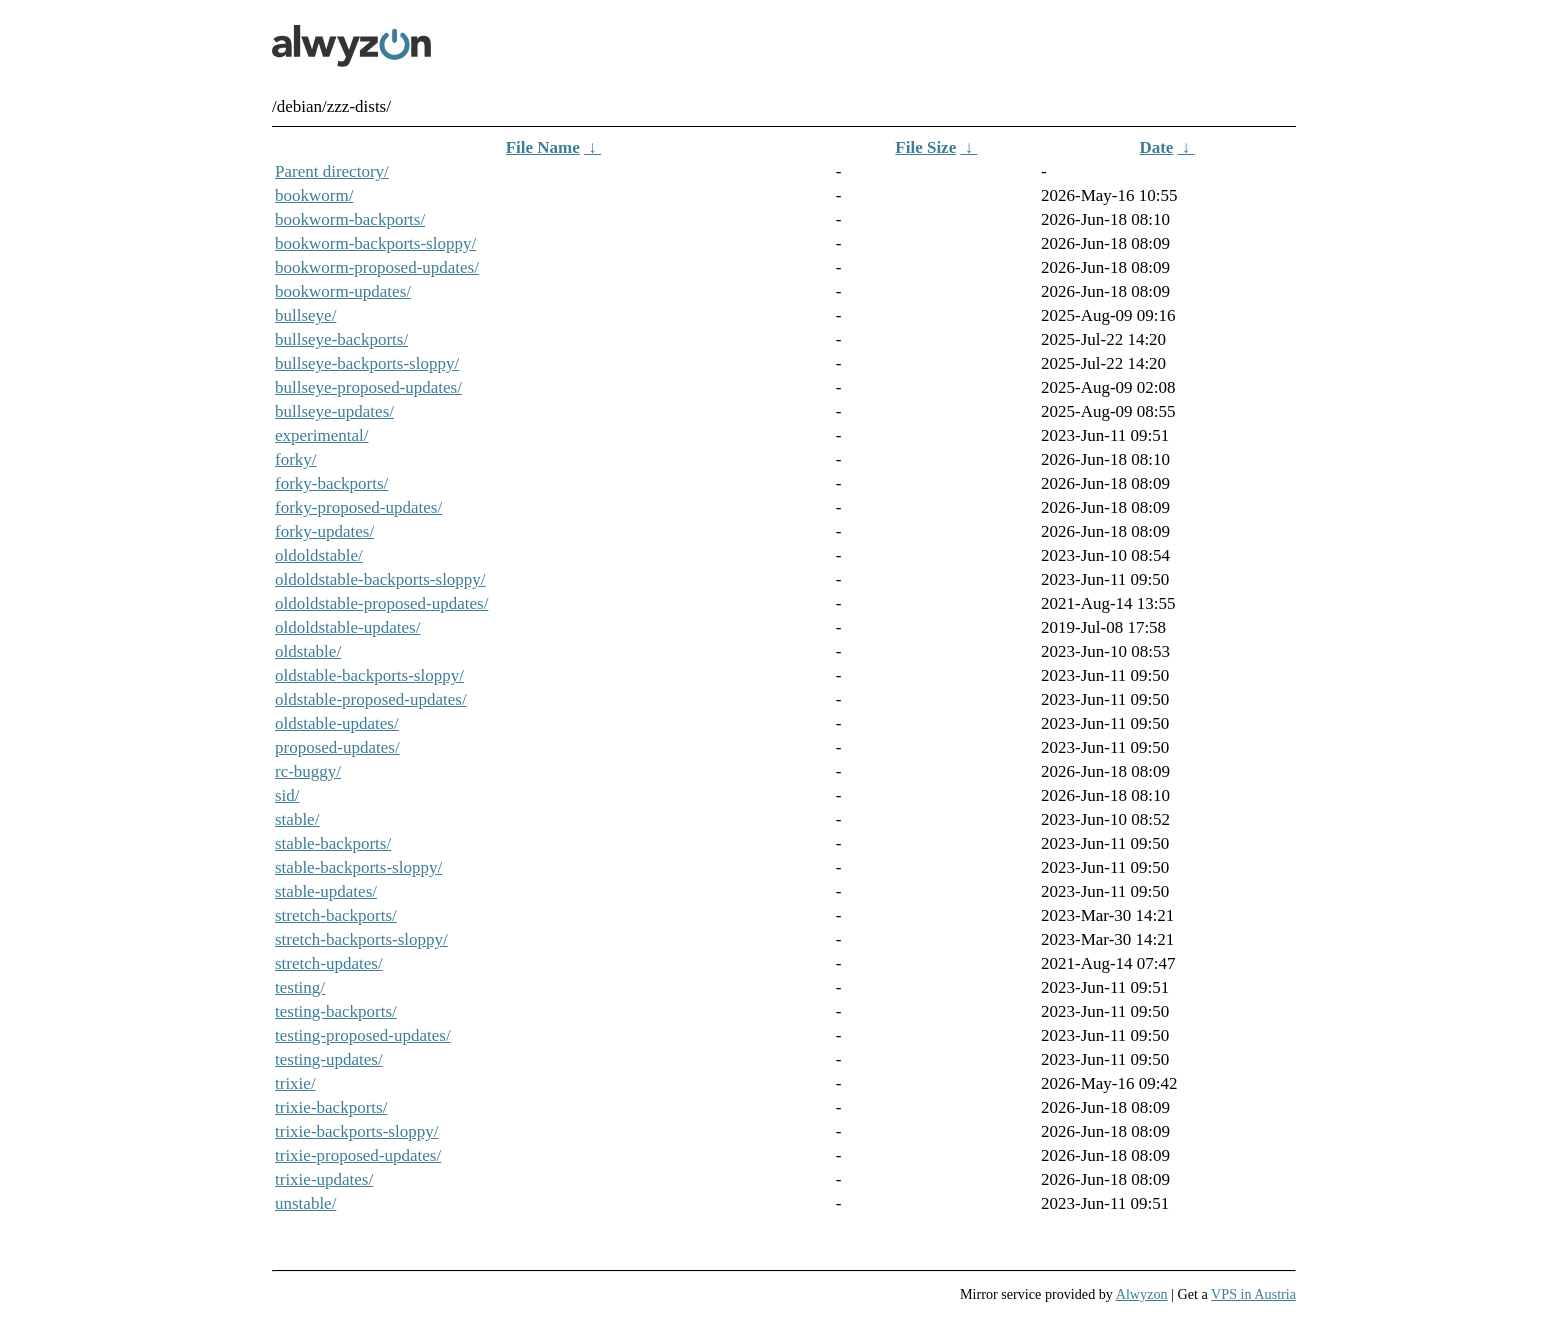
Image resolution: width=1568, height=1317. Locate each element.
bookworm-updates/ (343, 291)
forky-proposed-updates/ (358, 507)
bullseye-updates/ (334, 411)
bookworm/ (314, 195)
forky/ (296, 459)
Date (1156, 147)
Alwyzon (1142, 1294)
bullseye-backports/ (341, 339)
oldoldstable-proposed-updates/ (381, 603)
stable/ (297, 819)
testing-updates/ (329, 1059)
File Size (925, 147)
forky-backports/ (331, 483)
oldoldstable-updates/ (347, 627)
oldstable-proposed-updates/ (371, 699)
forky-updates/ (324, 531)
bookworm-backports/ (350, 219)
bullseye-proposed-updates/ (368, 387)
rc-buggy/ (308, 771)
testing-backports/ (336, 1011)
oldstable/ (308, 651)
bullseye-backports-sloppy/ (367, 363)
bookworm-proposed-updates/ (377, 267)
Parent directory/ (332, 171)
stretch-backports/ (336, 915)
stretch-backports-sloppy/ (361, 939)
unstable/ (305, 1203)
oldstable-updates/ (337, 723)
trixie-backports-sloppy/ (356, 1131)
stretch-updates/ (329, 963)
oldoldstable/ (319, 555)
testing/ (300, 987)
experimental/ (321, 435)
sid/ (287, 795)
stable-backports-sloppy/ (358, 867)
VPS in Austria (1253, 1294)
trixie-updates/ (324, 1179)
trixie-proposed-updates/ (358, 1155)
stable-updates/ (326, 891)
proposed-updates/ (337, 747)
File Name (543, 147)
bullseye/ (305, 315)
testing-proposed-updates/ (363, 1035)
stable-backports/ (333, 843)
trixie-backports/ (331, 1107)
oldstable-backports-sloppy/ (369, 675)
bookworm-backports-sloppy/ (375, 243)
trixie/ (295, 1083)
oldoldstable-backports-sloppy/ (380, 579)
